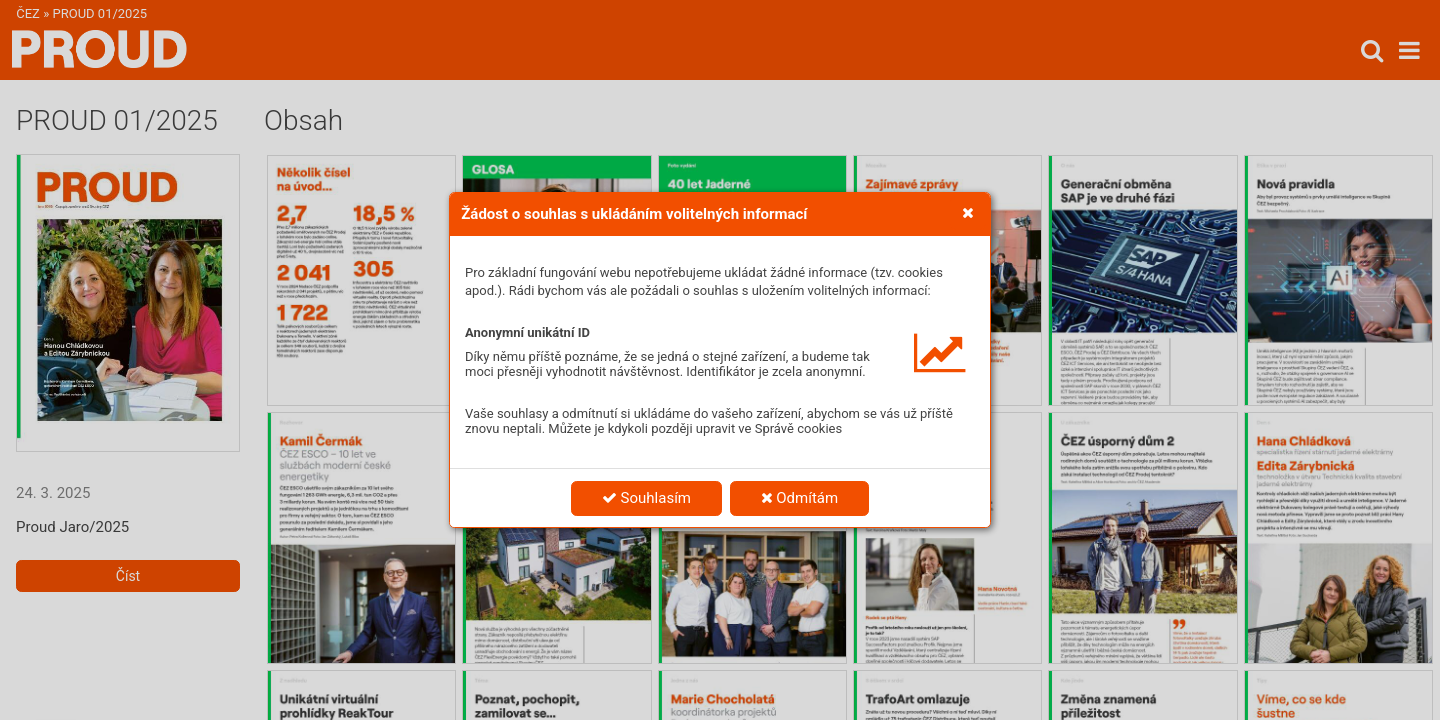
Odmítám (800, 498)
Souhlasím (646, 498)
